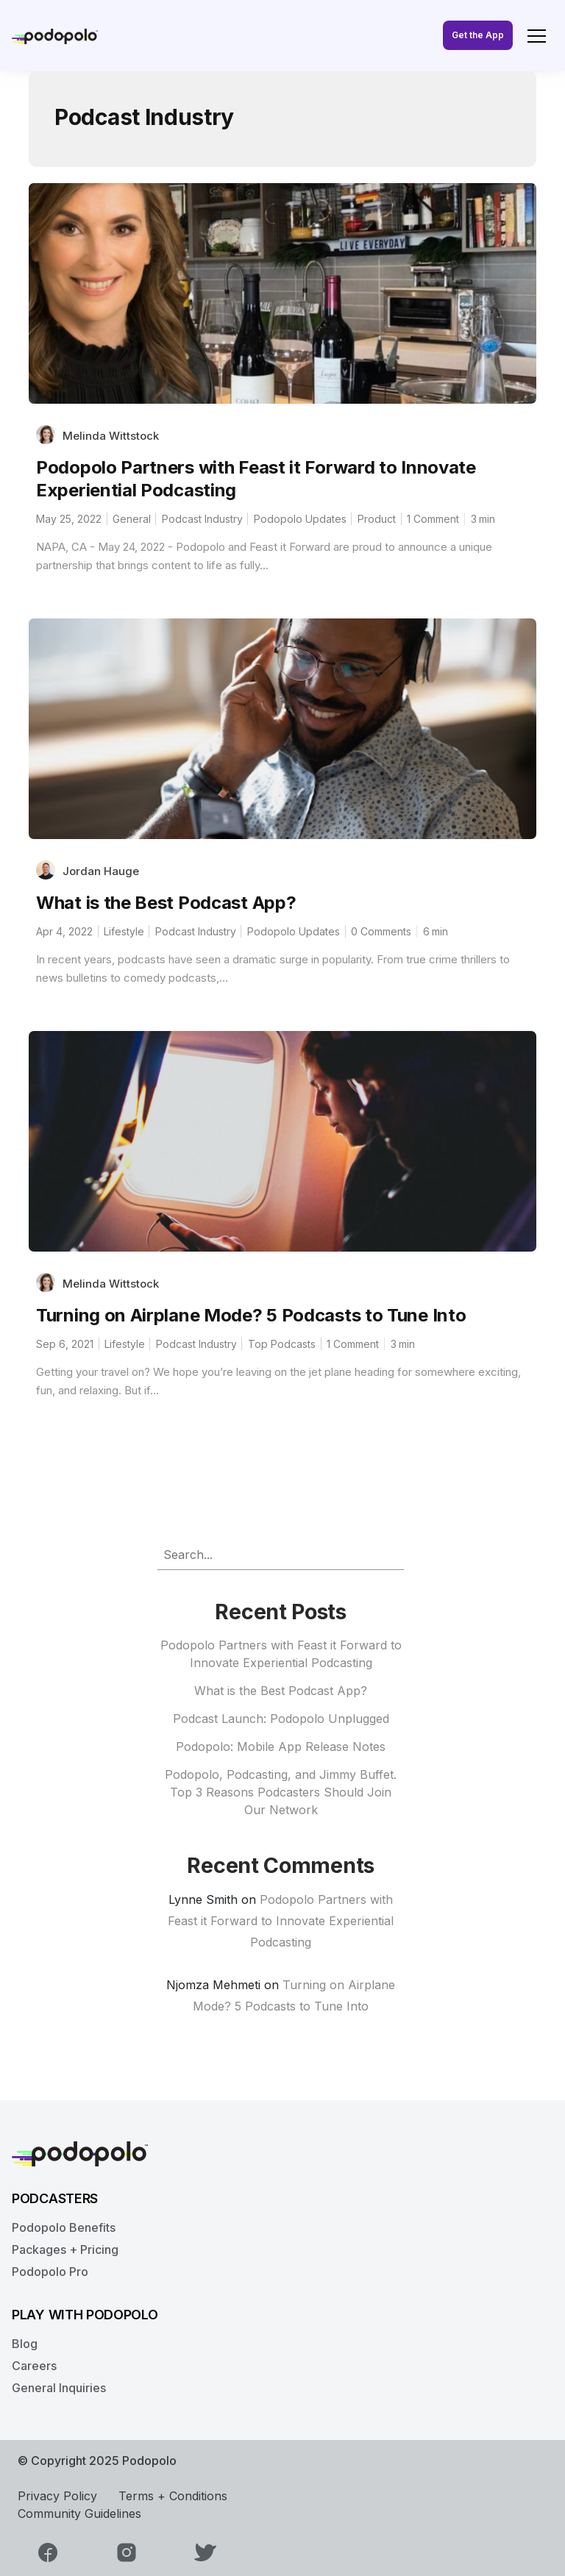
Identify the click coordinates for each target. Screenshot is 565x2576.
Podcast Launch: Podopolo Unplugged (281, 1718)
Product (377, 519)
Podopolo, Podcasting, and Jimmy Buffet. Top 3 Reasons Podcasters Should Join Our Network (281, 1792)
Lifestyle (124, 931)
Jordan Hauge (101, 871)
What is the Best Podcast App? (166, 902)
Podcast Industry (202, 519)
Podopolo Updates (300, 519)
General (132, 519)
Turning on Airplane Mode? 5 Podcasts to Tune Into (251, 1315)
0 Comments (381, 931)
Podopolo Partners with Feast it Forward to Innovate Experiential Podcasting (281, 1920)
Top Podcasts (282, 1344)
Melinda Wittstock (111, 436)
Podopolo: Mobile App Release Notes (280, 1746)
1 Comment (433, 519)
